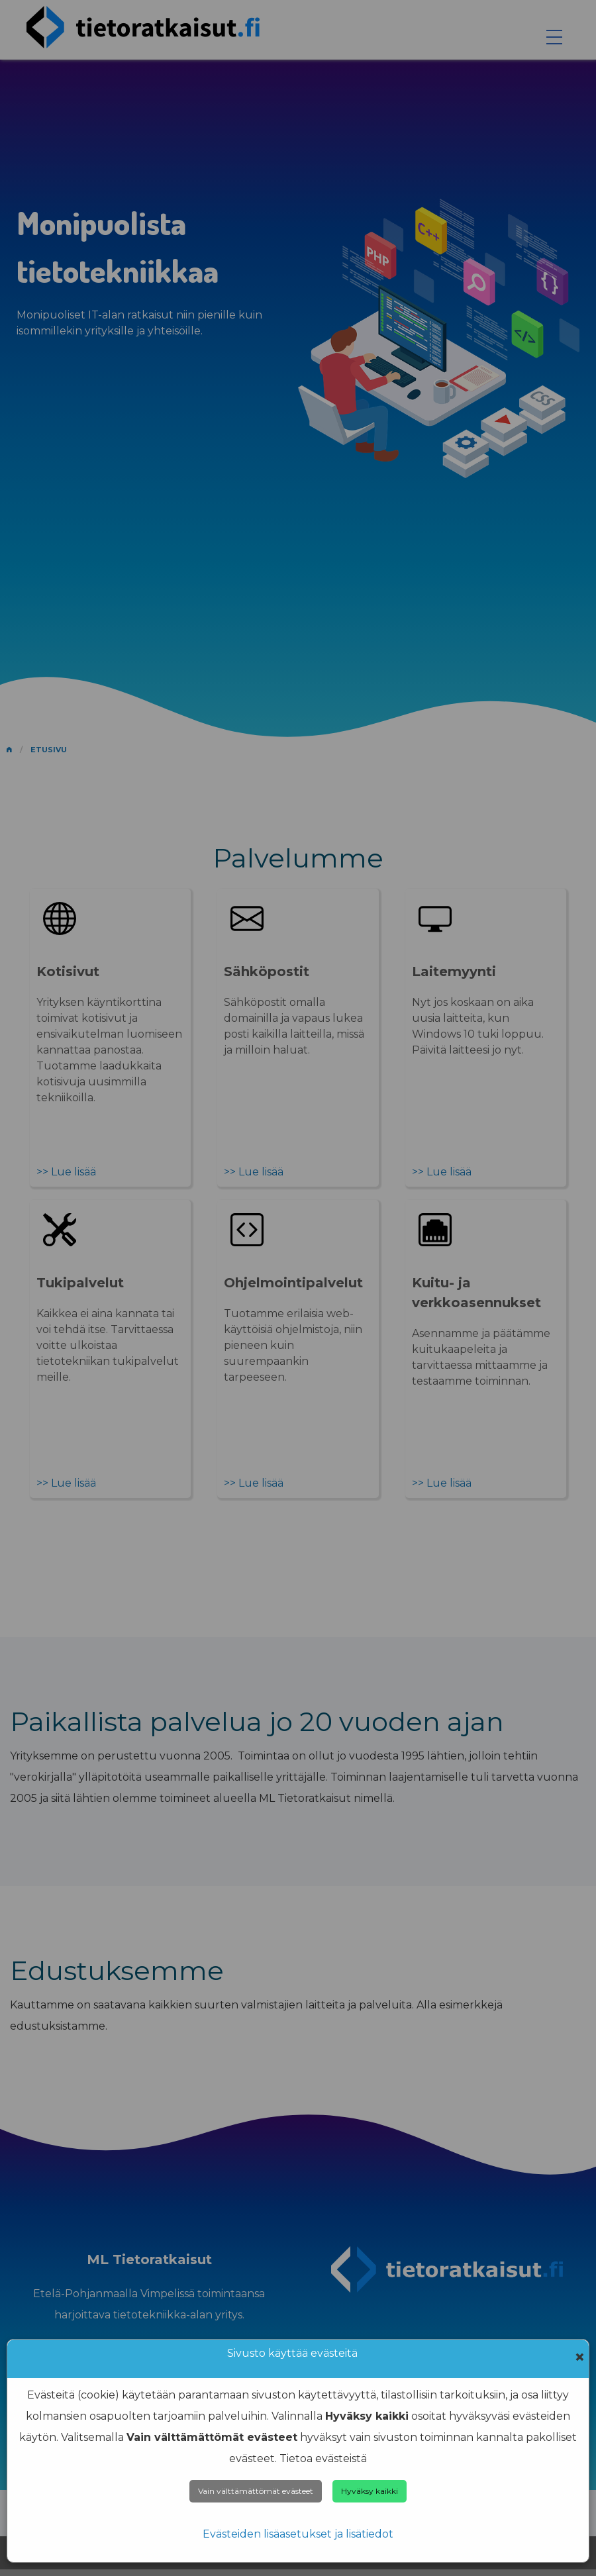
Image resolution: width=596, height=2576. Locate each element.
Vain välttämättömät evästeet (255, 2491)
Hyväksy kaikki (369, 2491)
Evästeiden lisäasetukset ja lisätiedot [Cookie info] (298, 2534)
